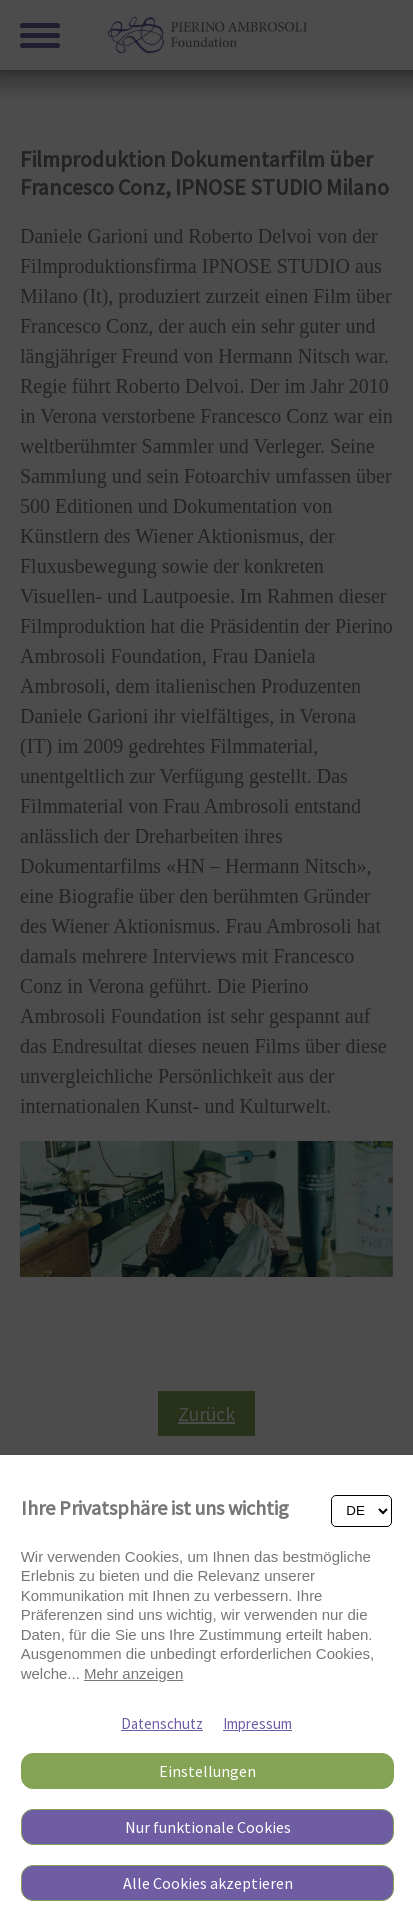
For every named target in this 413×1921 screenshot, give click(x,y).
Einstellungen (207, 1771)
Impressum (257, 1723)
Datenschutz (162, 1723)
